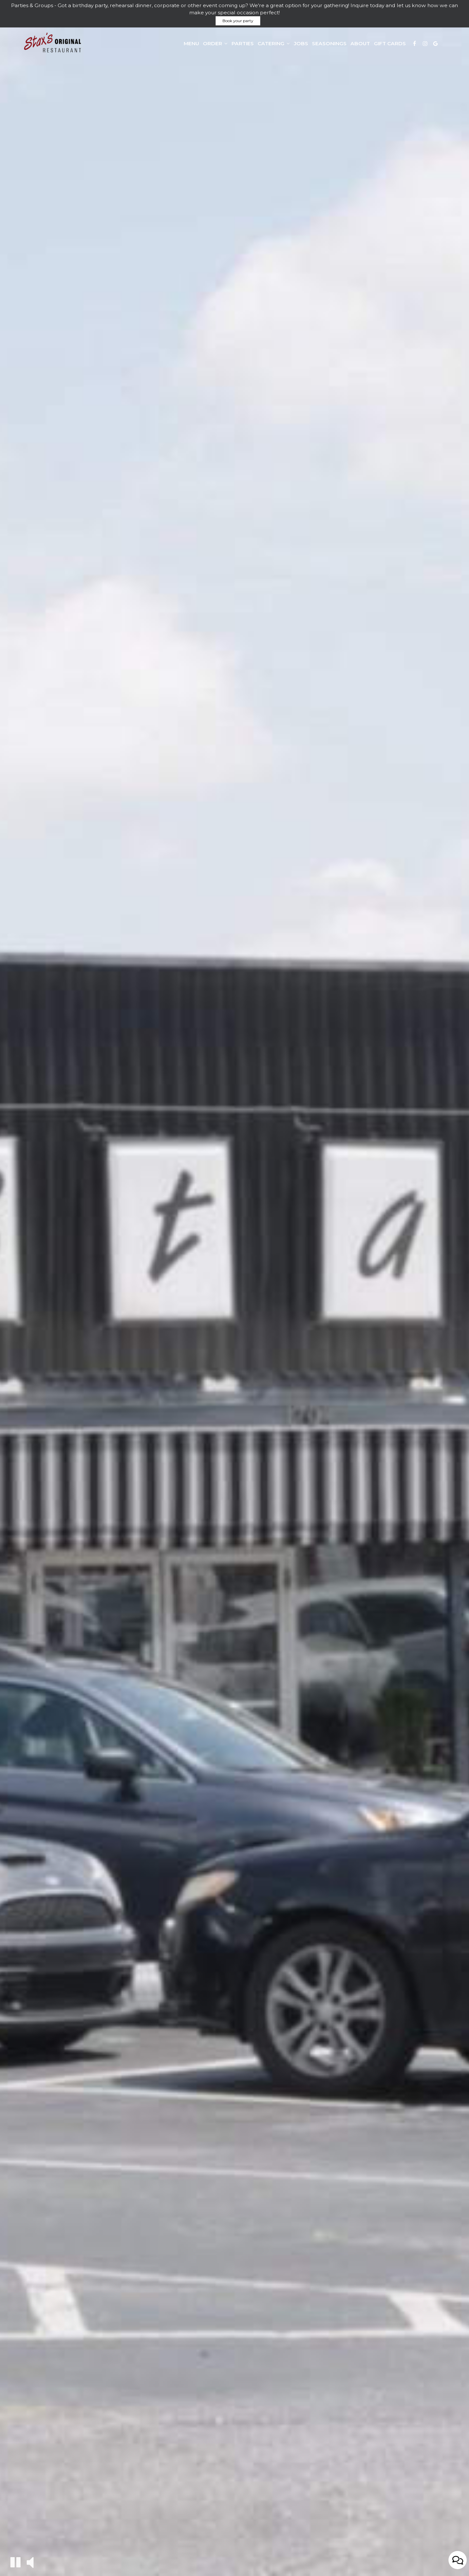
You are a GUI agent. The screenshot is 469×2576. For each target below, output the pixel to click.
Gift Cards (390, 43)
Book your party (237, 20)
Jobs (301, 43)
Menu (191, 43)
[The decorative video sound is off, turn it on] (30, 2562)
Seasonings (329, 43)
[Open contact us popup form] (457, 2560)
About (360, 43)
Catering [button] (274, 43)
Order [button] (215, 43)
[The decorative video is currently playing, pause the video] (15, 2562)
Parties (243, 43)
